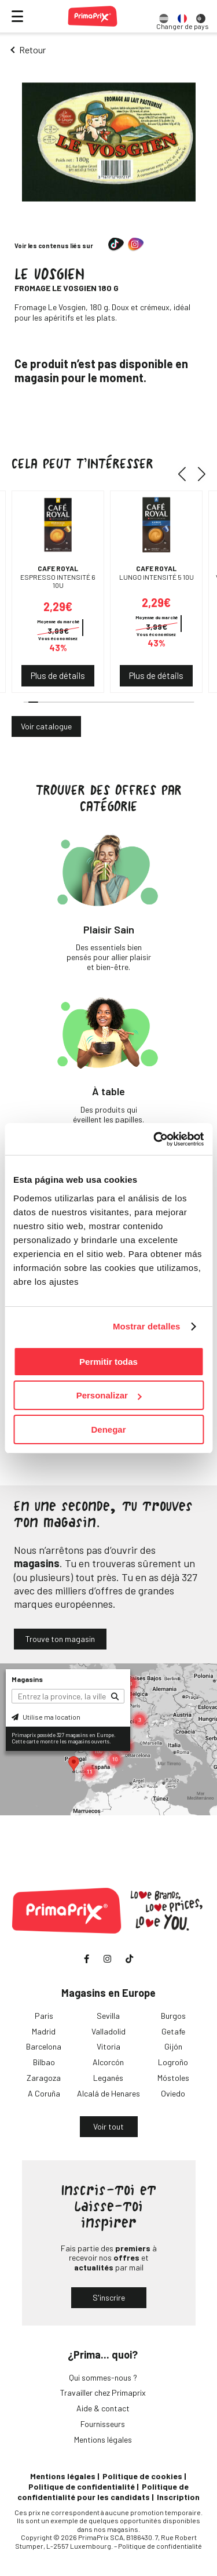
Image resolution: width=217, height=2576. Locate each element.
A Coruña (44, 2093)
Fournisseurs (102, 2424)
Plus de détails (58, 675)
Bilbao (44, 2062)
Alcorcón (108, 2062)
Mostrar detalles (147, 1326)
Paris (44, 2016)
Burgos (173, 2016)
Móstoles (173, 2078)
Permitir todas (108, 1362)
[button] (186, 474)
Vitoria (108, 2046)
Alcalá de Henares (108, 2093)
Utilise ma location (46, 1717)
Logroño (173, 2062)
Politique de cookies (142, 2476)
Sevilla (108, 2016)
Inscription (178, 2497)
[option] (163, 16)
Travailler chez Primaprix (103, 2392)
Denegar (108, 1429)
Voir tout (108, 2126)
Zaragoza (44, 2078)
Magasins (27, 1679)
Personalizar (109, 1395)
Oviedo (173, 2093)
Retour (32, 49)
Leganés (108, 2078)
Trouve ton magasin (60, 1639)
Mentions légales (103, 2439)
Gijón (173, 2046)
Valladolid (108, 2031)
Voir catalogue (46, 726)
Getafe (173, 2031)
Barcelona (43, 2046)
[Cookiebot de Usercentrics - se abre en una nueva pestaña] (154, 1139)
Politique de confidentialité (81, 2486)
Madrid (44, 2031)
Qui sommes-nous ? (103, 2377)
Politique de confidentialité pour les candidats (103, 2491)
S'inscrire (109, 2297)
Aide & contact (103, 2408)
